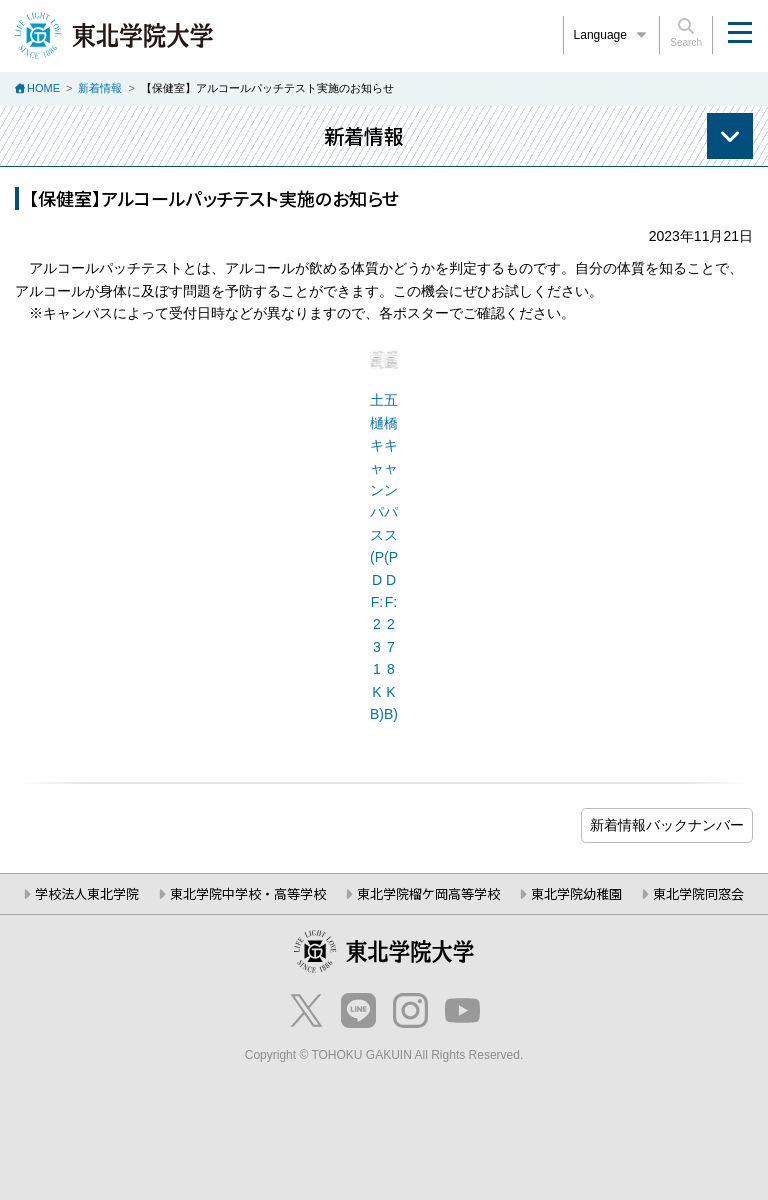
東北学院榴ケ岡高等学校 (428, 893)
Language (612, 35)
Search (686, 33)
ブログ (667, 825)
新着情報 (100, 88)
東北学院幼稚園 (576, 893)
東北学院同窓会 (698, 893)
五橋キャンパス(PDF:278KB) (391, 556)
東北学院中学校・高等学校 (248, 893)
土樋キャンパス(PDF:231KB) (377, 556)
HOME (43, 88)
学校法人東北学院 (87, 893)
